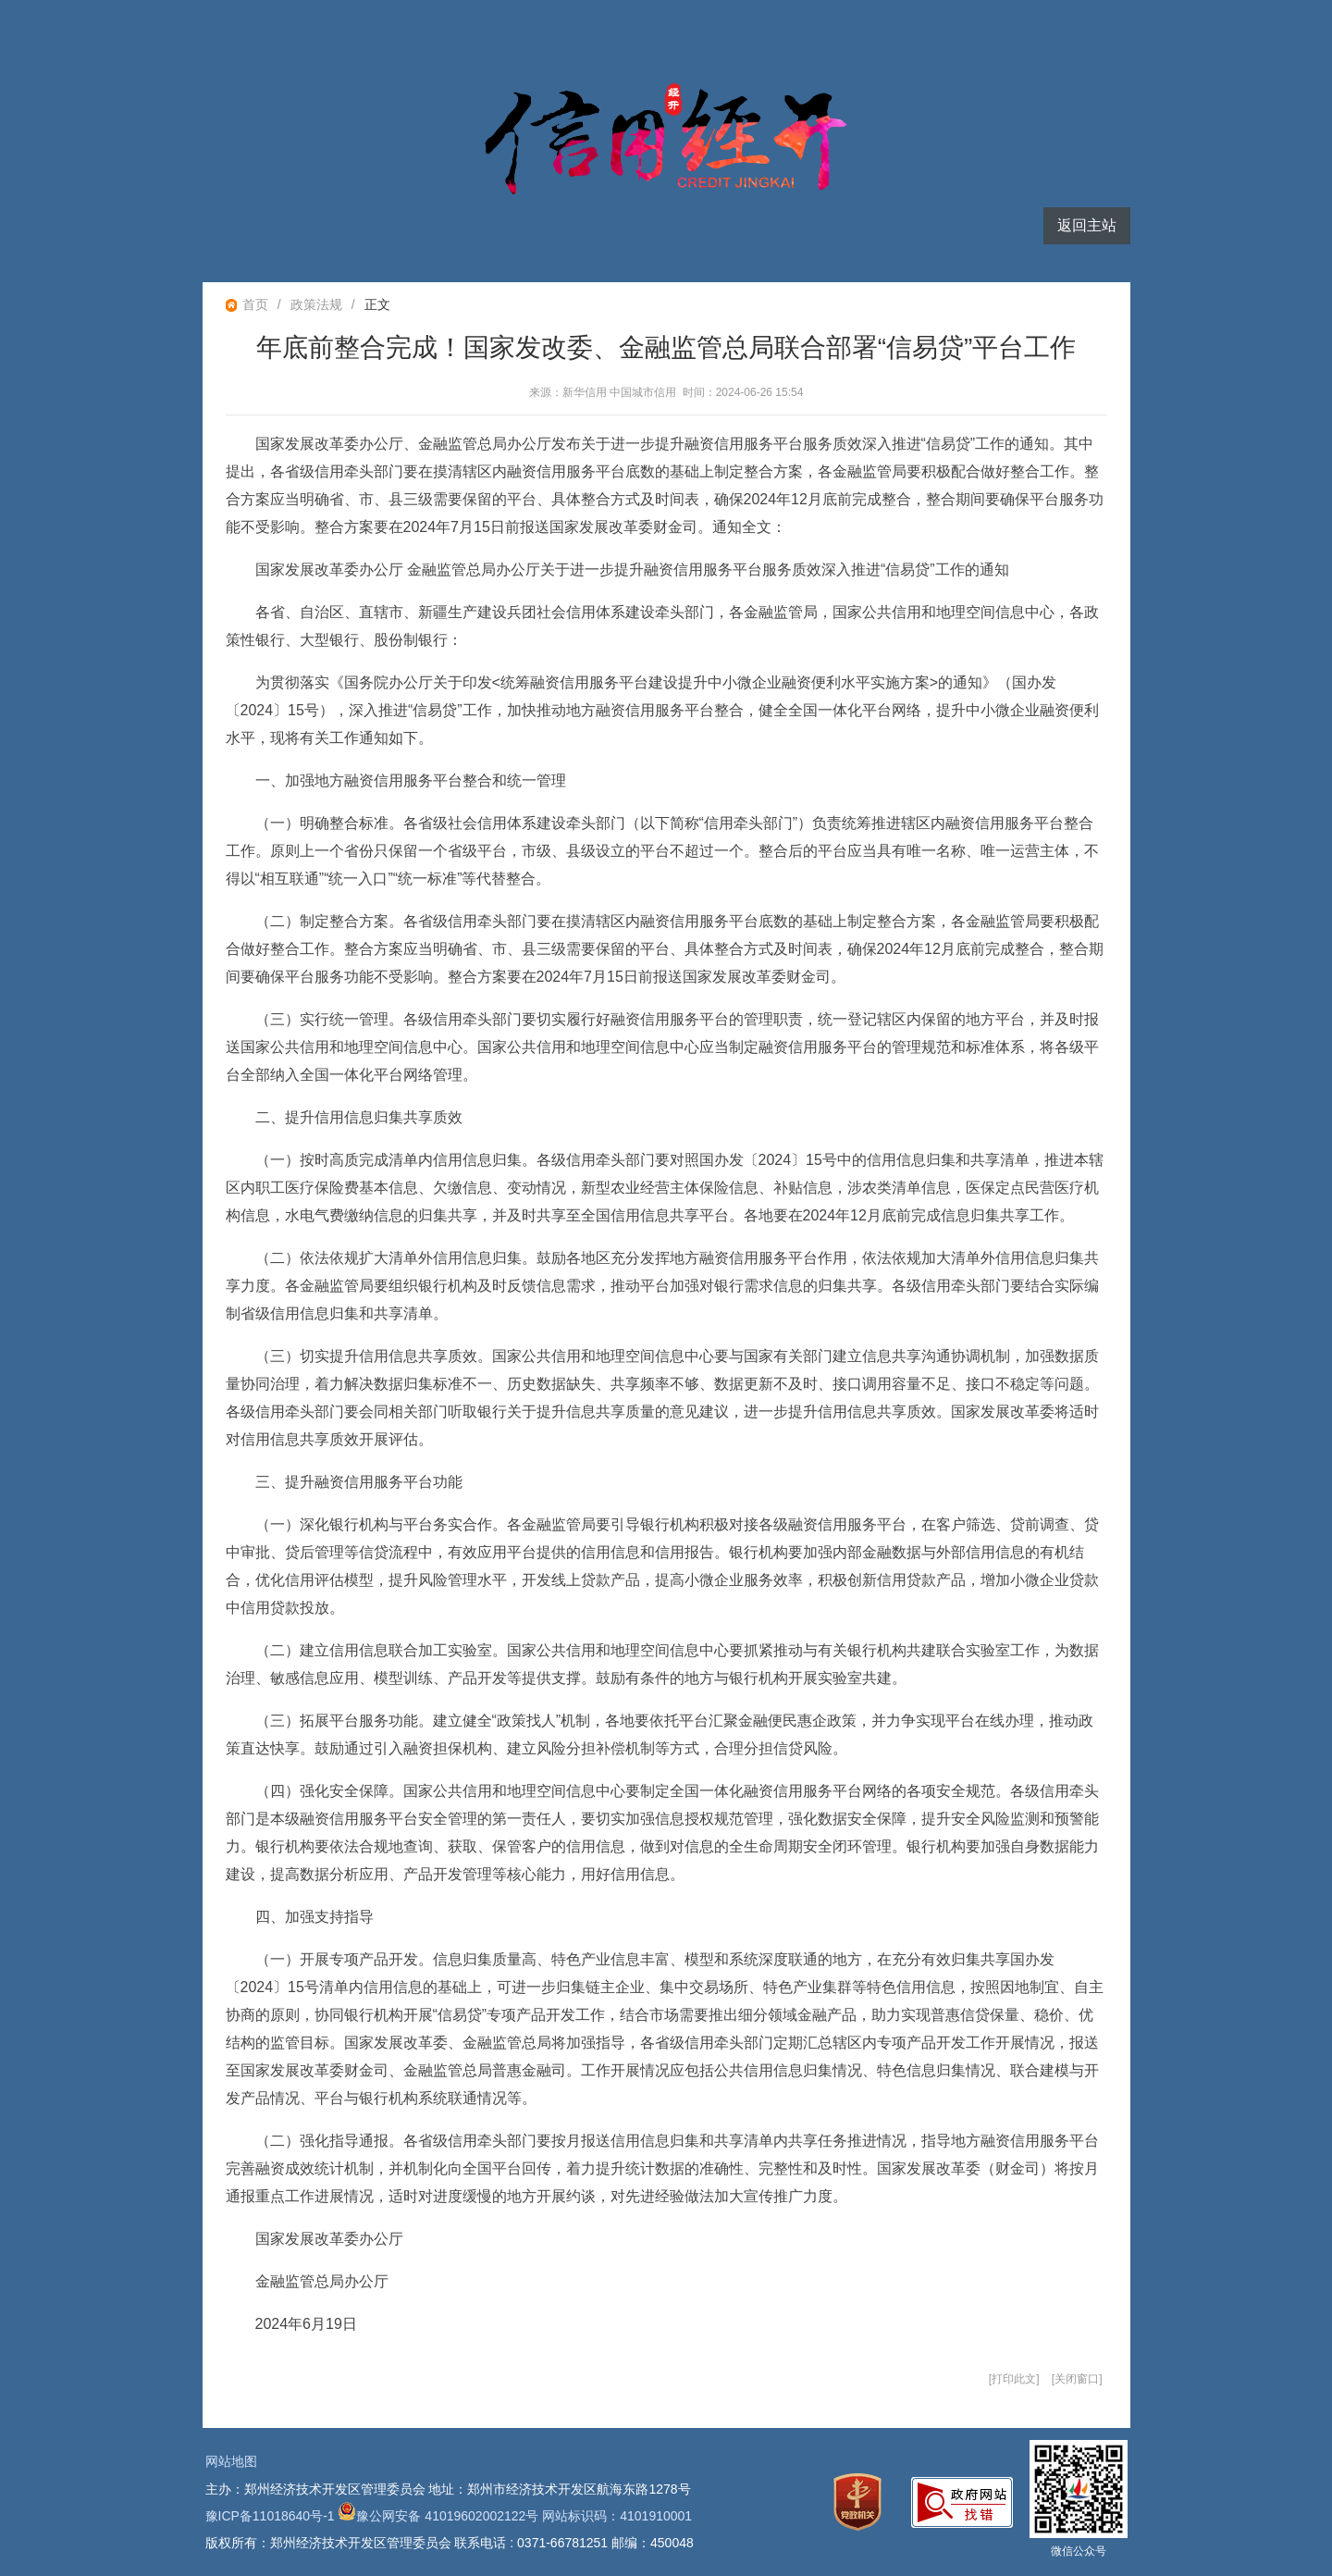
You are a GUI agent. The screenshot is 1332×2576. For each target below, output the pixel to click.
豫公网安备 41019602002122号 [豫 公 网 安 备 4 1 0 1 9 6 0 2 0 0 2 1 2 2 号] (438, 2515)
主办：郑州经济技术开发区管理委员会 (315, 2489)
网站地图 (231, 2461)
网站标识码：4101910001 (617, 2515)
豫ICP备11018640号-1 (270, 2515)
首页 (255, 304)
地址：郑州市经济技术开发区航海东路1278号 (559, 2489)
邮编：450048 (652, 2542)
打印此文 (1014, 2378)
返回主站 (1086, 225)
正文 (377, 304)
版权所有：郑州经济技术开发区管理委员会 (328, 2542)
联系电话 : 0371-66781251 (531, 2542)
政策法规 (316, 304)
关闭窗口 (1076, 2378)
